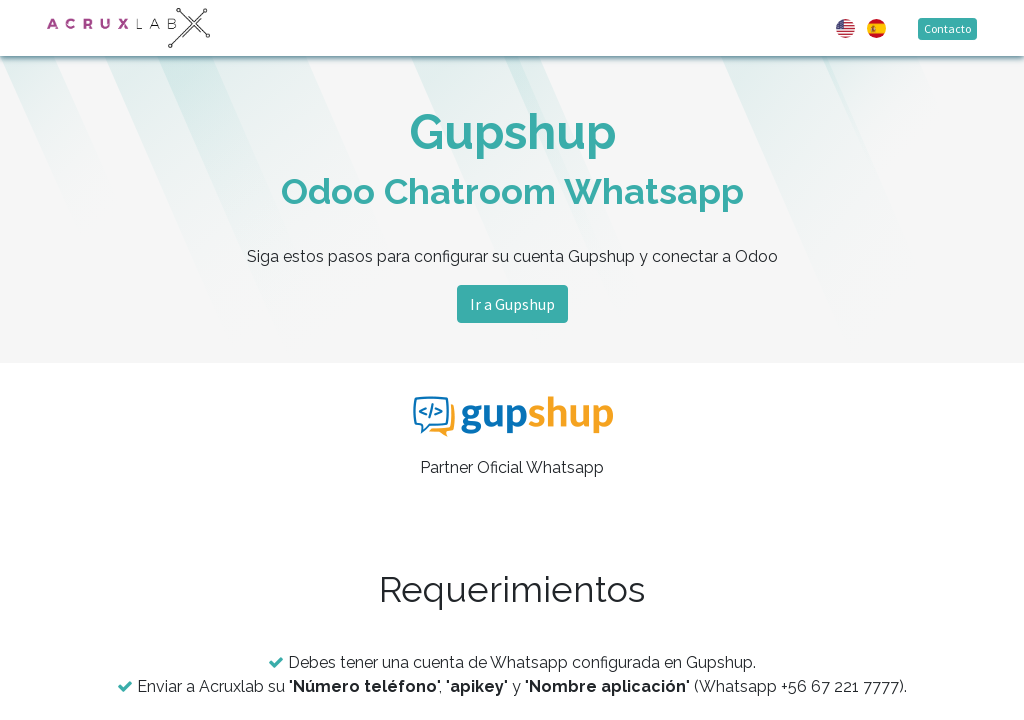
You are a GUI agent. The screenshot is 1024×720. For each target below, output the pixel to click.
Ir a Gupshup (512, 304)
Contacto (947, 28)
